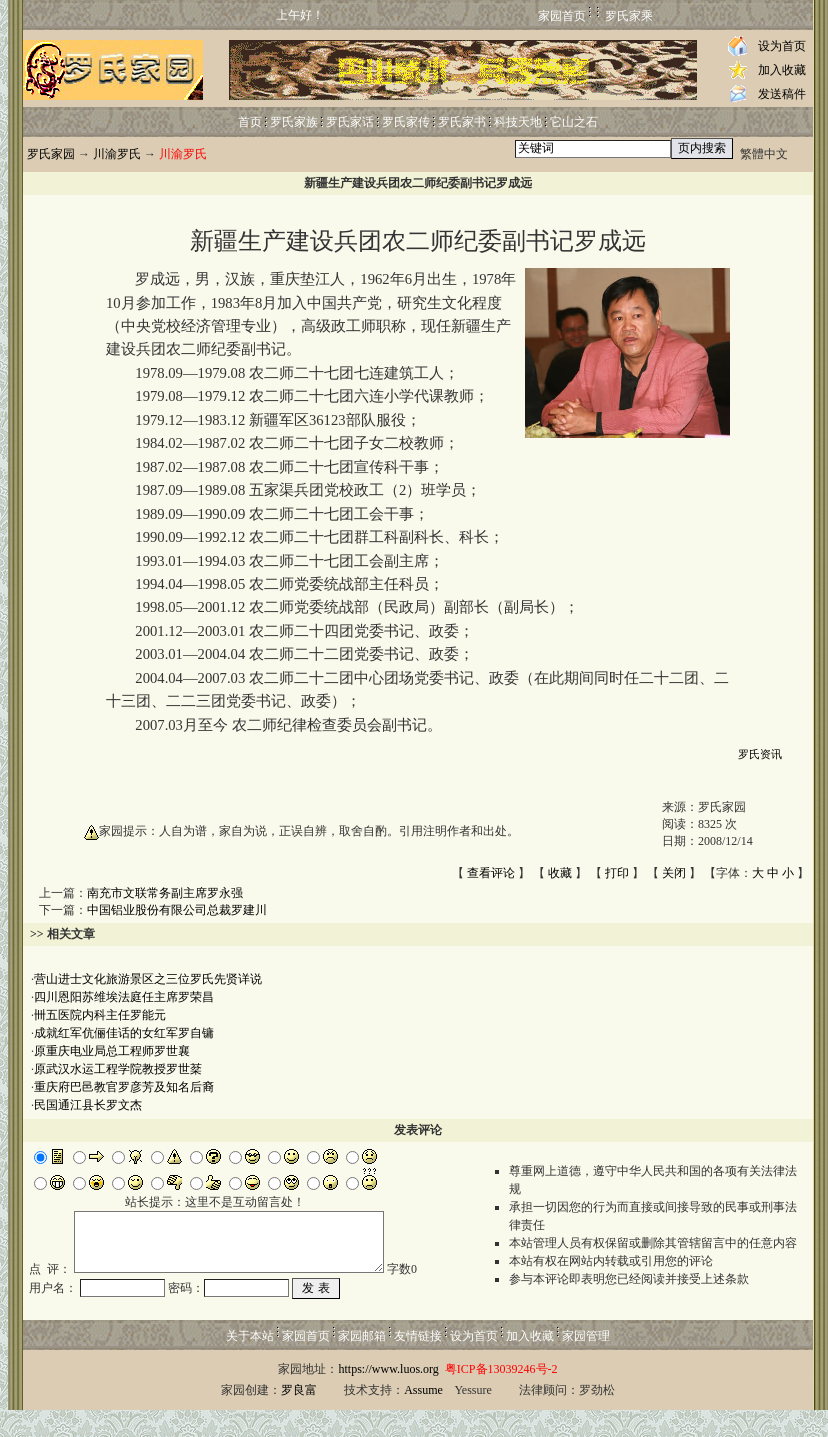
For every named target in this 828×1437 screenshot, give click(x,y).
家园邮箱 (362, 1363)
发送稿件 (782, 94)
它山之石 (574, 122)
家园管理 (586, 1363)
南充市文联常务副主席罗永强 (165, 893)
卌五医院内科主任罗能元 (100, 1015)
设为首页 (782, 46)
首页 (250, 122)
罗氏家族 (294, 122)
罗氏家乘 (629, 16)
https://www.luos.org (388, 1396)
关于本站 (250, 1363)
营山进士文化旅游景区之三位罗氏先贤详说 (148, 979)
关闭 (674, 873)
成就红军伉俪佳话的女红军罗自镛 (124, 1033)
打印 (617, 873)
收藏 (560, 873)
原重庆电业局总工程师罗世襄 (112, 1051)
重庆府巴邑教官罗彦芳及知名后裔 (124, 1087)
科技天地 (518, 122)
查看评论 (491, 873)
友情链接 (418, 1363)
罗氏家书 (462, 122)
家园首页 (562, 16)
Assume (423, 1417)
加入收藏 (782, 70)
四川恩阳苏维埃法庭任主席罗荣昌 (124, 997)
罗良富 (299, 1417)
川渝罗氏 (117, 154)
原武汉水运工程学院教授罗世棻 (118, 1069)
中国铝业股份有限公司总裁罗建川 (177, 910)
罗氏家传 (406, 122)
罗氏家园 (51, 154)
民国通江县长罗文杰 (88, 1105)
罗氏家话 (350, 122)
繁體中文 (764, 154)
